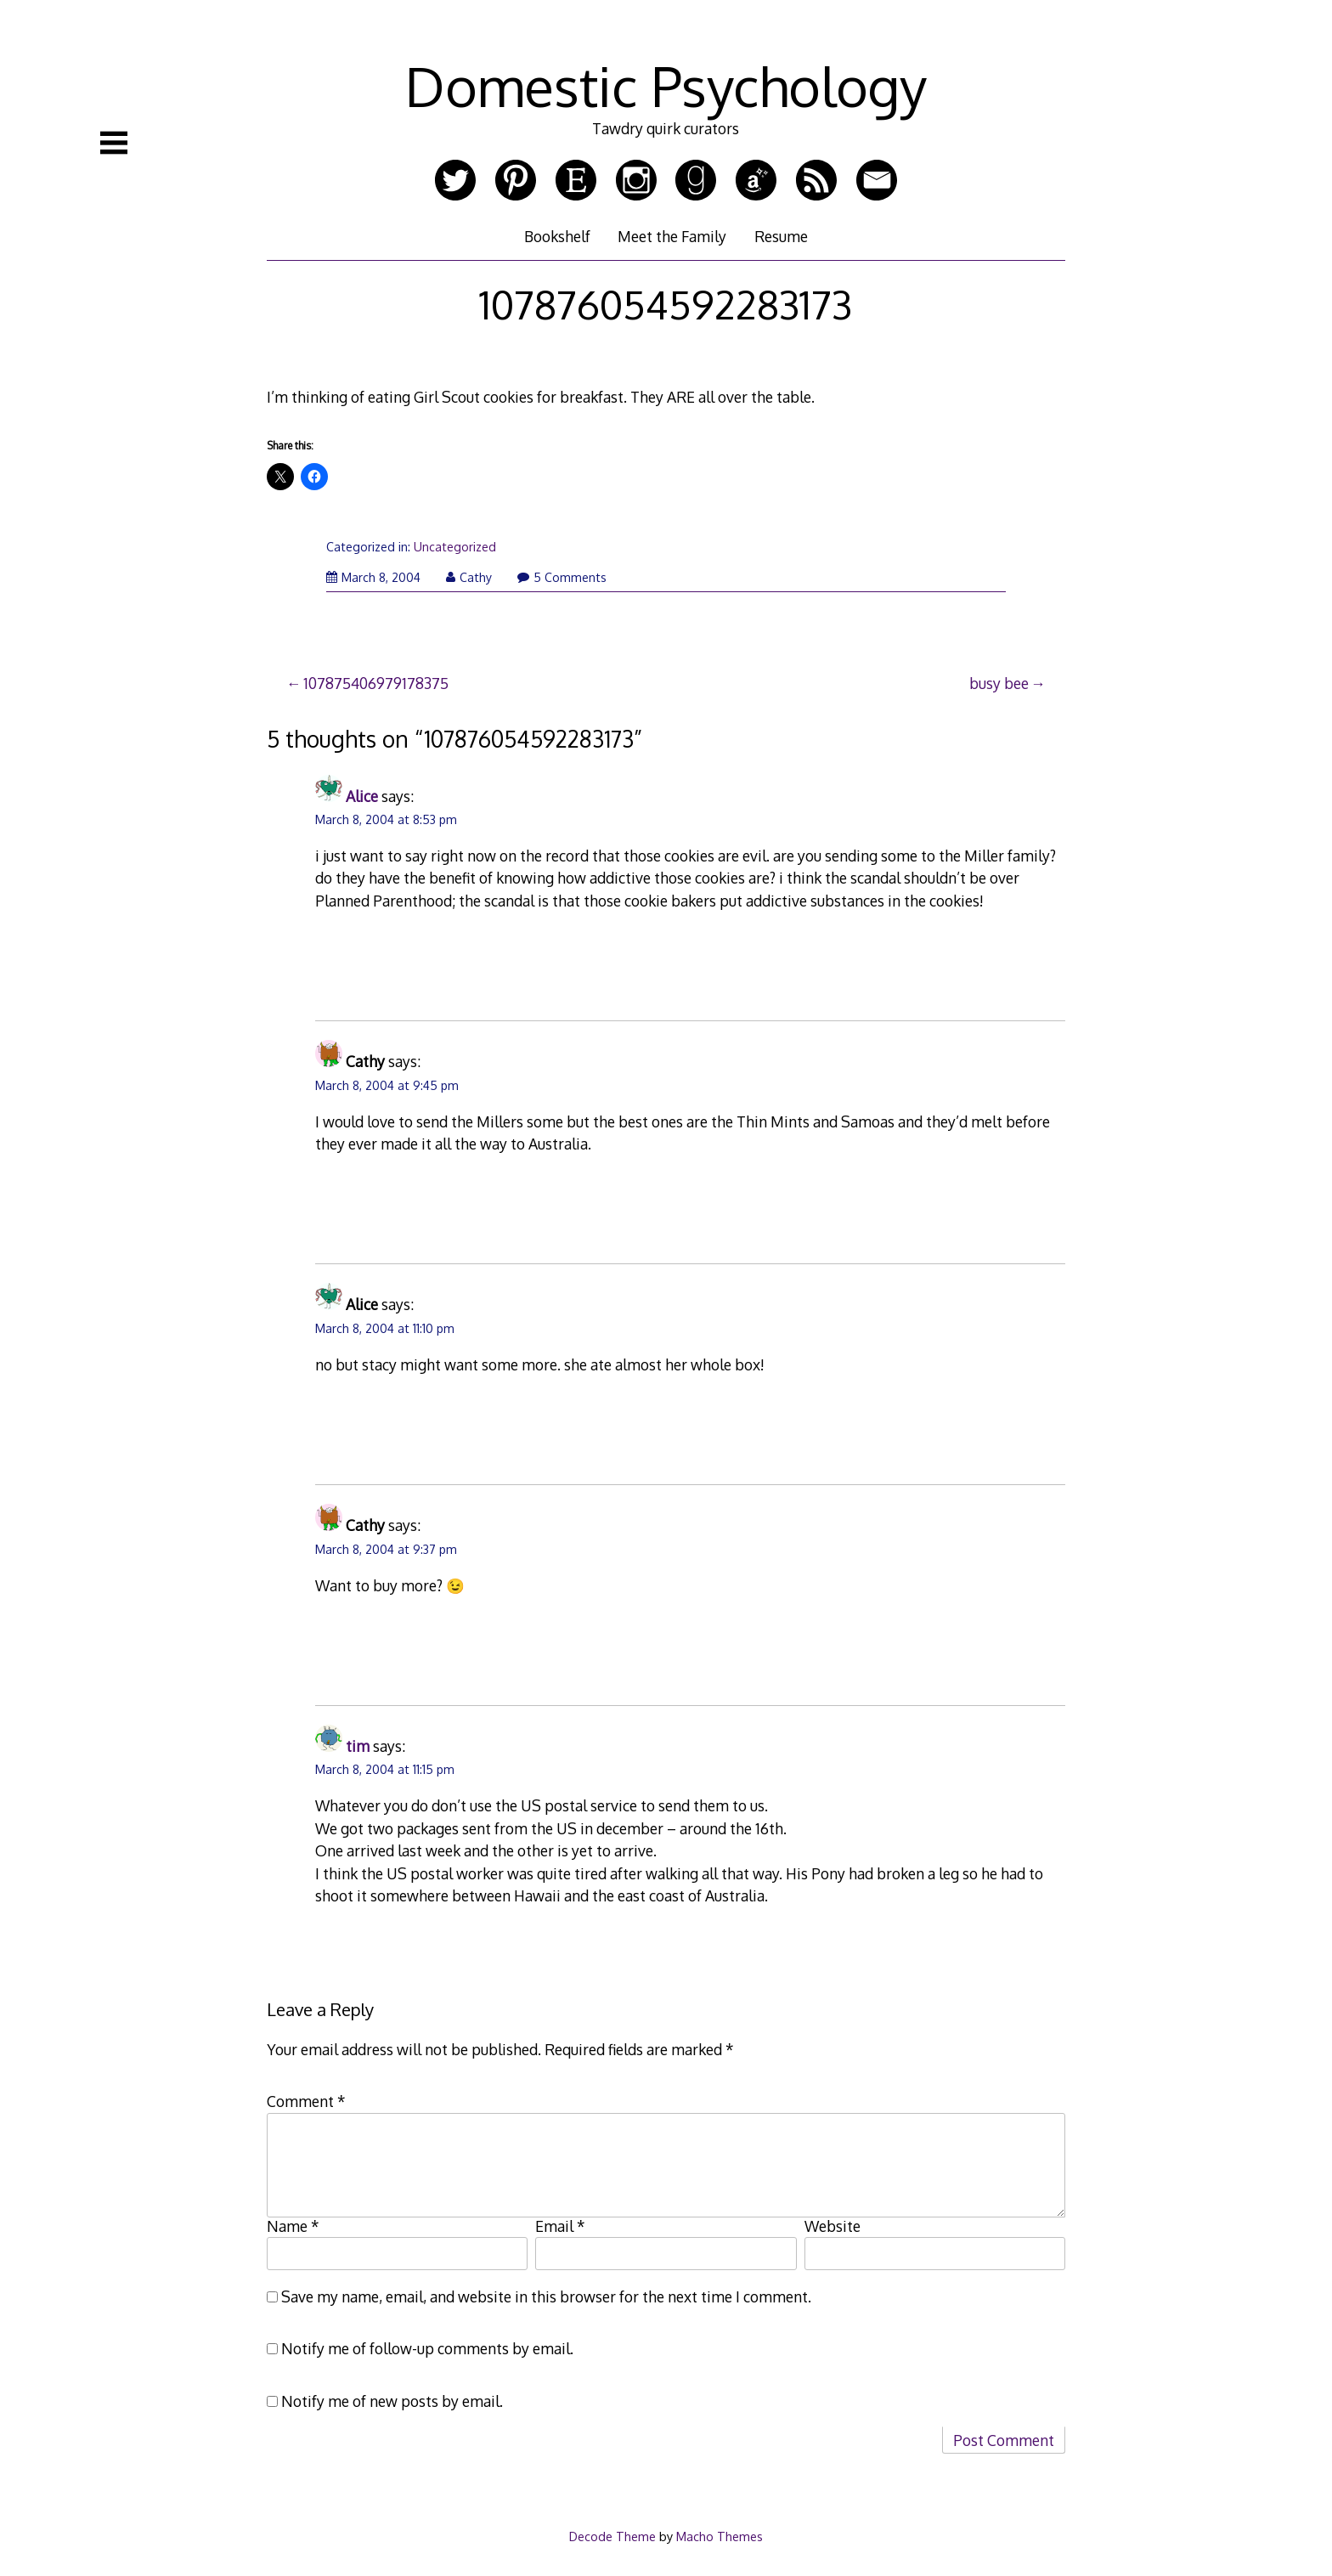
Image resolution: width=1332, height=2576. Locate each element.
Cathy (469, 577)
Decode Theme (612, 2536)
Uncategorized (455, 546)
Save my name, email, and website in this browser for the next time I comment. (546, 2296)
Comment (306, 2101)
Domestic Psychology (666, 85)
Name (293, 2226)
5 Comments (562, 577)
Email (560, 2226)
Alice (362, 796)
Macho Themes (719, 2536)
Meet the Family (672, 236)
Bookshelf (557, 236)
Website (832, 2226)
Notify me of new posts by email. (392, 2401)
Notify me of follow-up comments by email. (427, 2348)
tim (358, 1746)
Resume (781, 236)
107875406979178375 (376, 683)
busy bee (999, 683)
